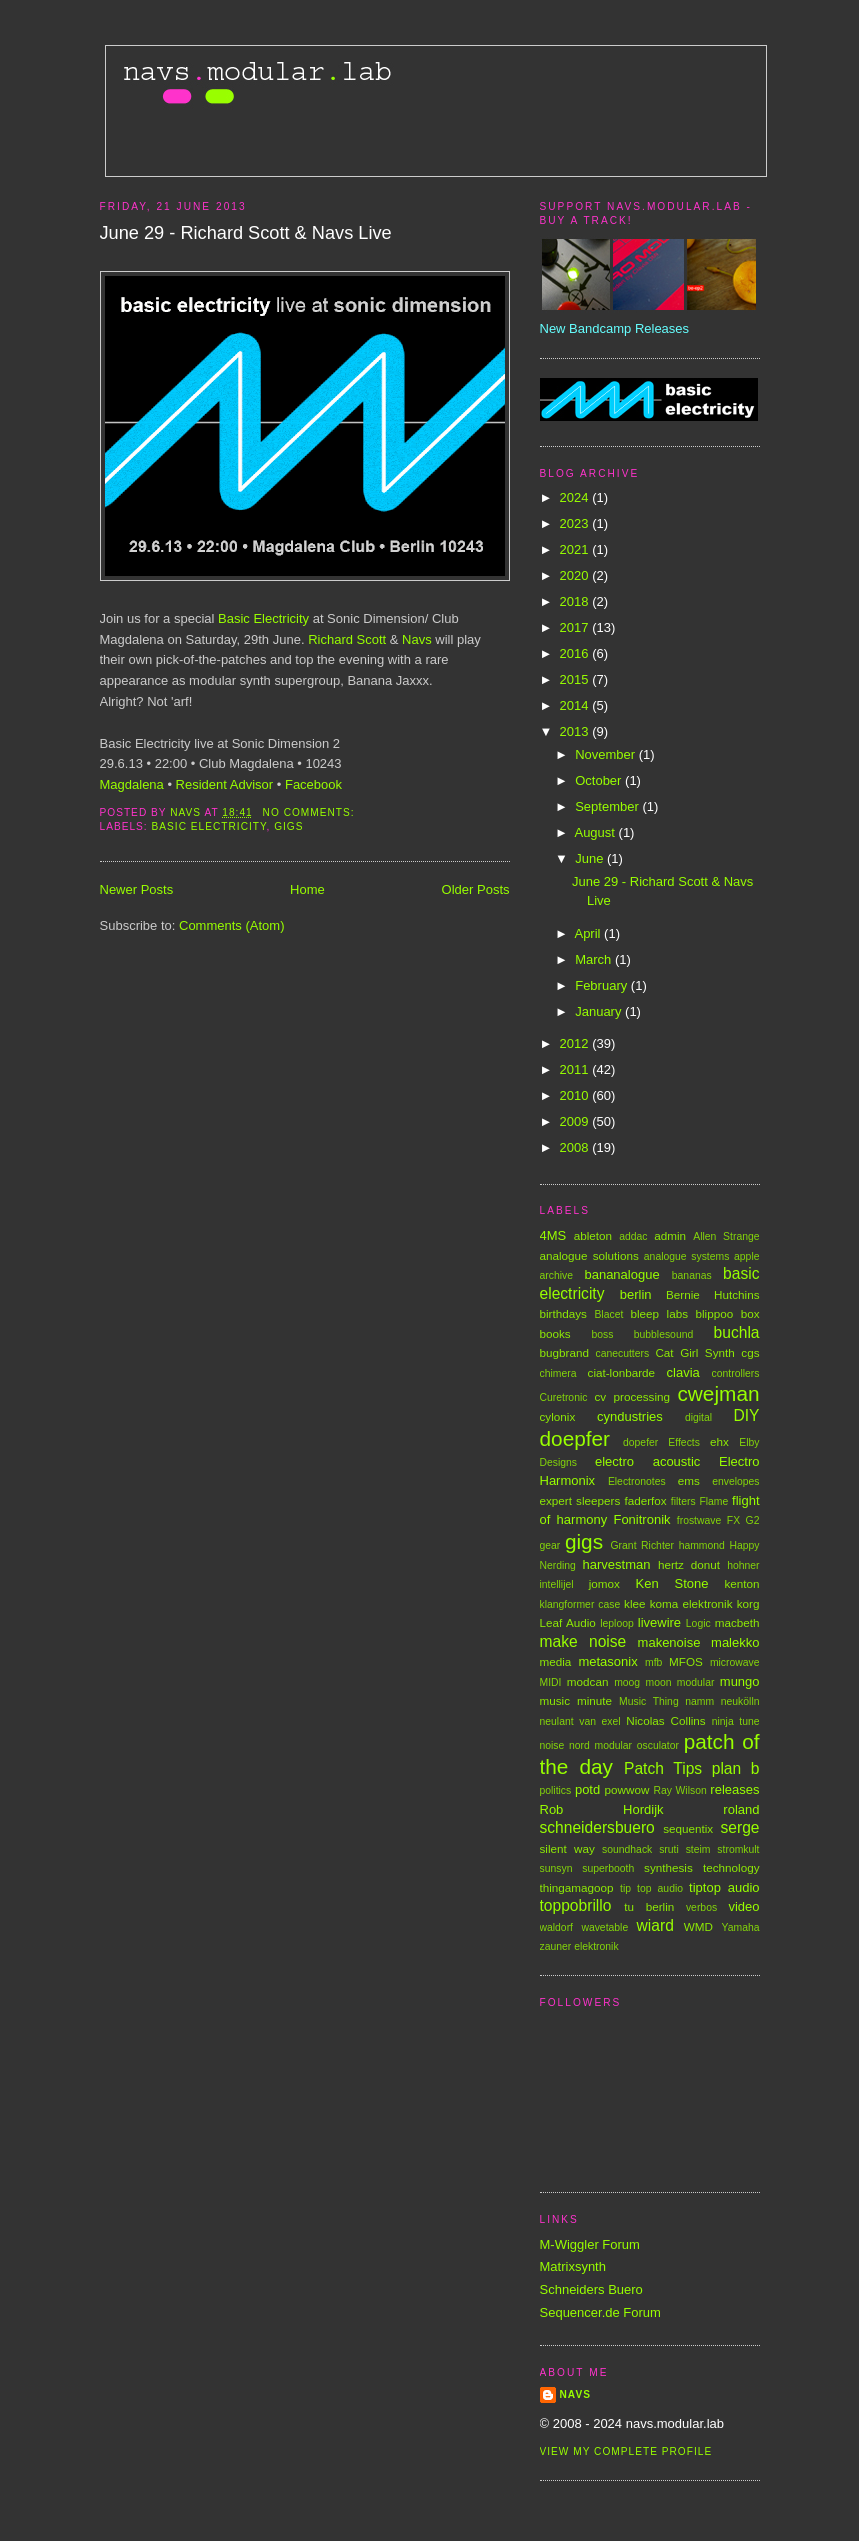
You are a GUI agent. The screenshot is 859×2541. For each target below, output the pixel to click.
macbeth (737, 1622)
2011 (576, 1069)
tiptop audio (724, 1887)
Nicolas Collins (665, 1720)
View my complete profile (626, 2451)
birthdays (563, 1313)
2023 (576, 523)
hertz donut (689, 1564)
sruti (669, 1849)
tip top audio (651, 1888)
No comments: (311, 812)
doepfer (575, 1438)
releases (734, 1789)
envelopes (735, 1481)
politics (556, 1790)
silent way (567, 1848)
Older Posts (476, 889)
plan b (736, 1768)
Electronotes (637, 1481)
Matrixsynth (573, 2266)
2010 (576, 1095)
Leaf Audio (568, 1622)
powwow (627, 1789)
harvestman (617, 1564)
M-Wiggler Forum (590, 2244)
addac (633, 1236)
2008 (576, 1147)
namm (699, 1701)
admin (670, 1235)
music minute (576, 1700)
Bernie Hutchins (712, 1294)
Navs (417, 639)
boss (602, 1334)
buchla (737, 1332)
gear (550, 1545)
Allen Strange (726, 1236)
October (600, 780)
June (591, 858)
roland (741, 1809)
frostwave (699, 1520)
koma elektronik (691, 1603)
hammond (702, 1545)
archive (557, 1275)
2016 (576, 653)
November (607, 754)
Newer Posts (137, 889)
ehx (719, 1441)
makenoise (669, 1642)
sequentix (688, 1828)
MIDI (551, 1682)
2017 (576, 627)
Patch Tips (663, 1768)
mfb (653, 1662)
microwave (735, 1662)
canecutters (622, 1353)
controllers (736, 1373)
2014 (576, 705)
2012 (576, 1043)
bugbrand (564, 1352)
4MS (553, 1235)
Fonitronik (641, 1519)
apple (746, 1256)
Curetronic (564, 1397)
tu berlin (649, 1906)
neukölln (740, 1701)
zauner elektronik (579, 1946)
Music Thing (649, 1701)
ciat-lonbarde (622, 1372)
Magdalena (132, 784)
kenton (741, 1583)
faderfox (645, 1500)
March (595, 959)
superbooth (608, 1868)
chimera (558, 1373)
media (556, 1661)
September (608, 806)
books (555, 1333)
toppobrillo (576, 1905)
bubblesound (664, 1334)
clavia (683, 1372)
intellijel (557, 1584)
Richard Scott (347, 639)
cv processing (632, 1396)
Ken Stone (672, 1583)
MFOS (686, 1661)
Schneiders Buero (591, 2289)
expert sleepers (580, 1500)
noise (552, 1745)
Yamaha (741, 1927)
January (600, 1011)
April (589, 933)
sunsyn (556, 1868)
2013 (576, 731)
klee (634, 1603)
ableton (593, 1235)
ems (689, 1480)
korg (748, 1603)
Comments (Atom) (231, 925)
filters (683, 1501)
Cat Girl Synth (694, 1352)
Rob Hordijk (602, 1809)
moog (627, 1682)
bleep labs (659, 1313)
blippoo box (727, 1313)
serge (739, 1827)
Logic (698, 1623)
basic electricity (209, 826)
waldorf (557, 1927)
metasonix (607, 1661)
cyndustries (630, 1416)
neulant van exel (580, 1721)
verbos (701, 1907)
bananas (692, 1275)
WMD (698, 1926)
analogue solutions (589, 1255)
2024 (576, 497)
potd (587, 1789)
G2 (753, 1520)
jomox (604, 1583)
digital (698, 1417)
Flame (713, 1501)
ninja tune (736, 1721)
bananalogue (621, 1274)
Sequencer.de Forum (600, 2312)
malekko (735, 1642)
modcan (588, 1681)
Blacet (608, 1314)
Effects (684, 1442)
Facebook (313, 784)
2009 (576, 1121)
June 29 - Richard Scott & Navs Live (246, 233)
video (743, 1906)
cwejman (718, 1393)
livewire (659, 1622)
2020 (576, 575)
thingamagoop (577, 1887)
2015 (576, 679)
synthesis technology (701, 1867)
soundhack (627, 1849)
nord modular (600, 1745)
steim (698, 1849)
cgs (750, 1352)
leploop (617, 1623)
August (596, 832)
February (603, 985)
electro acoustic (647, 1461)
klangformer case (580, 1604)
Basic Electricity (263, 618)
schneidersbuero (597, 1827)
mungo (740, 1681)
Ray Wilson (679, 1790)
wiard (655, 1925)
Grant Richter (643, 1545)
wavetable (604, 1927)
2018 (576, 601)
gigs (288, 826)
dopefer (640, 1442)
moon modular (680, 1682)
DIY (747, 1415)
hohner (743, 1565)
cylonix (558, 1416)
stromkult (738, 1849)
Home (307, 889)
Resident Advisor (225, 784)
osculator (658, 1745)
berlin (636, 1294)
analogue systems (687, 1256)
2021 (576, 549)
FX (733, 1520)
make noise (583, 1641)
